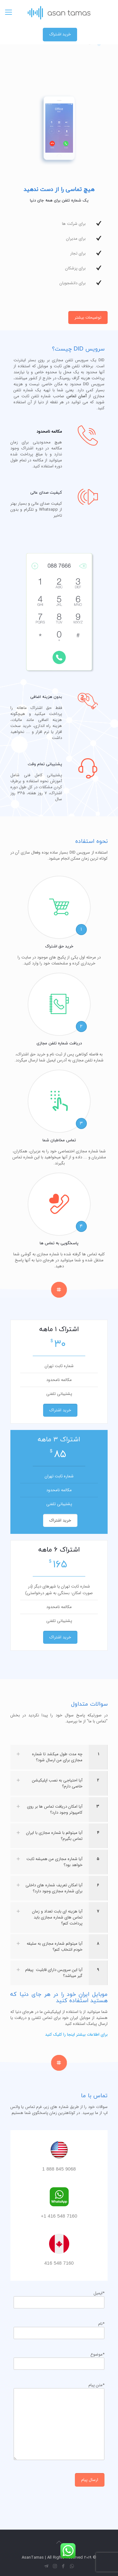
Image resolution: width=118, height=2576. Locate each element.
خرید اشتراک (60, 34)
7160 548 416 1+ (59, 2216)
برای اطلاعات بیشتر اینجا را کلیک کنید (76, 2034)
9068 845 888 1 (59, 2169)
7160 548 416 (59, 2264)
